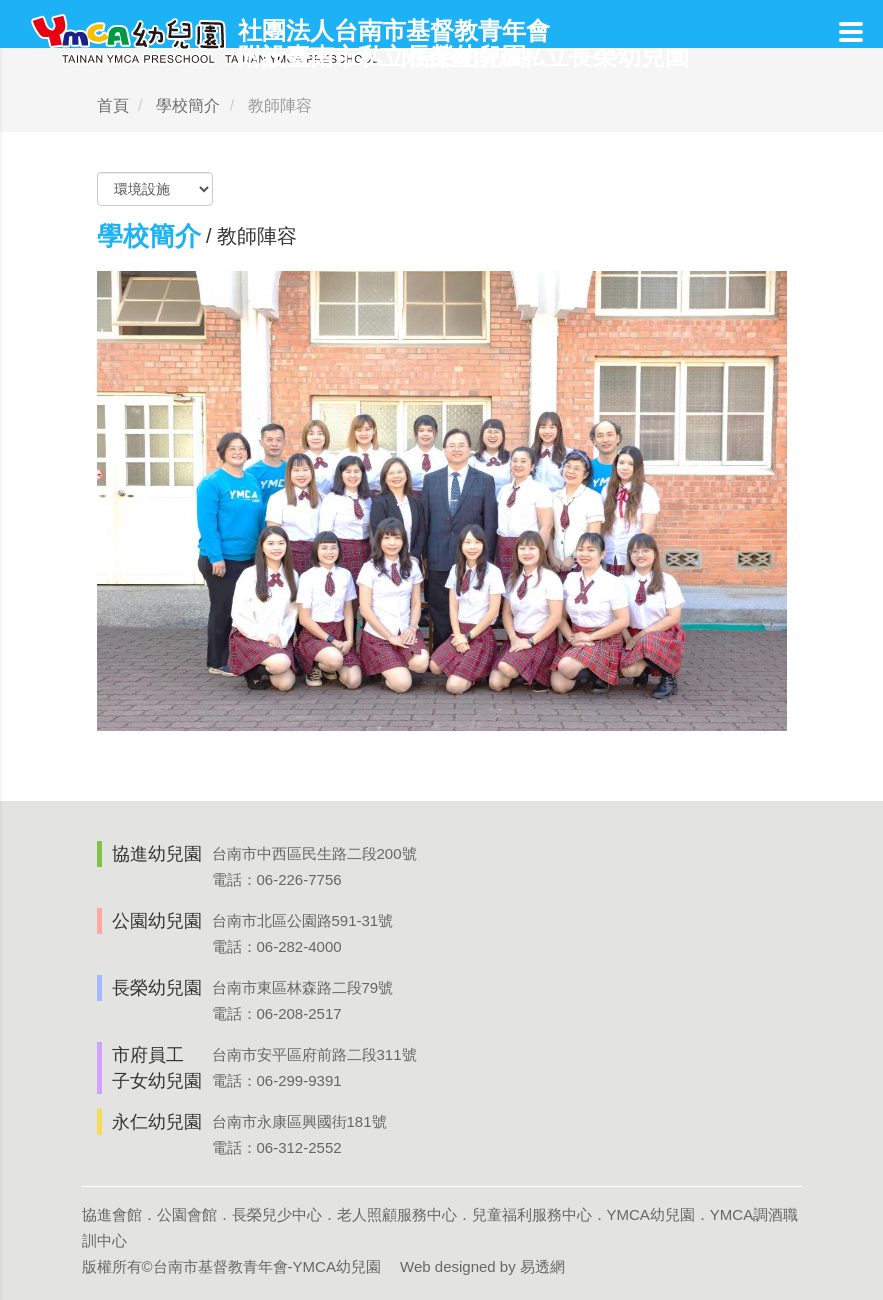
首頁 (113, 105)
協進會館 (112, 1214)
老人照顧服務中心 (397, 1214)
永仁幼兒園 (157, 1122)
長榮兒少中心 (277, 1214)
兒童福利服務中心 (532, 1214)
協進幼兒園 (157, 854)
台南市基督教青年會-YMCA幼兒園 (267, 1266)
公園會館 (187, 1214)
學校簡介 (188, 105)
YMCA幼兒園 (651, 1214)
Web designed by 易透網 (482, 1266)
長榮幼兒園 (157, 988)
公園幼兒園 (157, 921)
